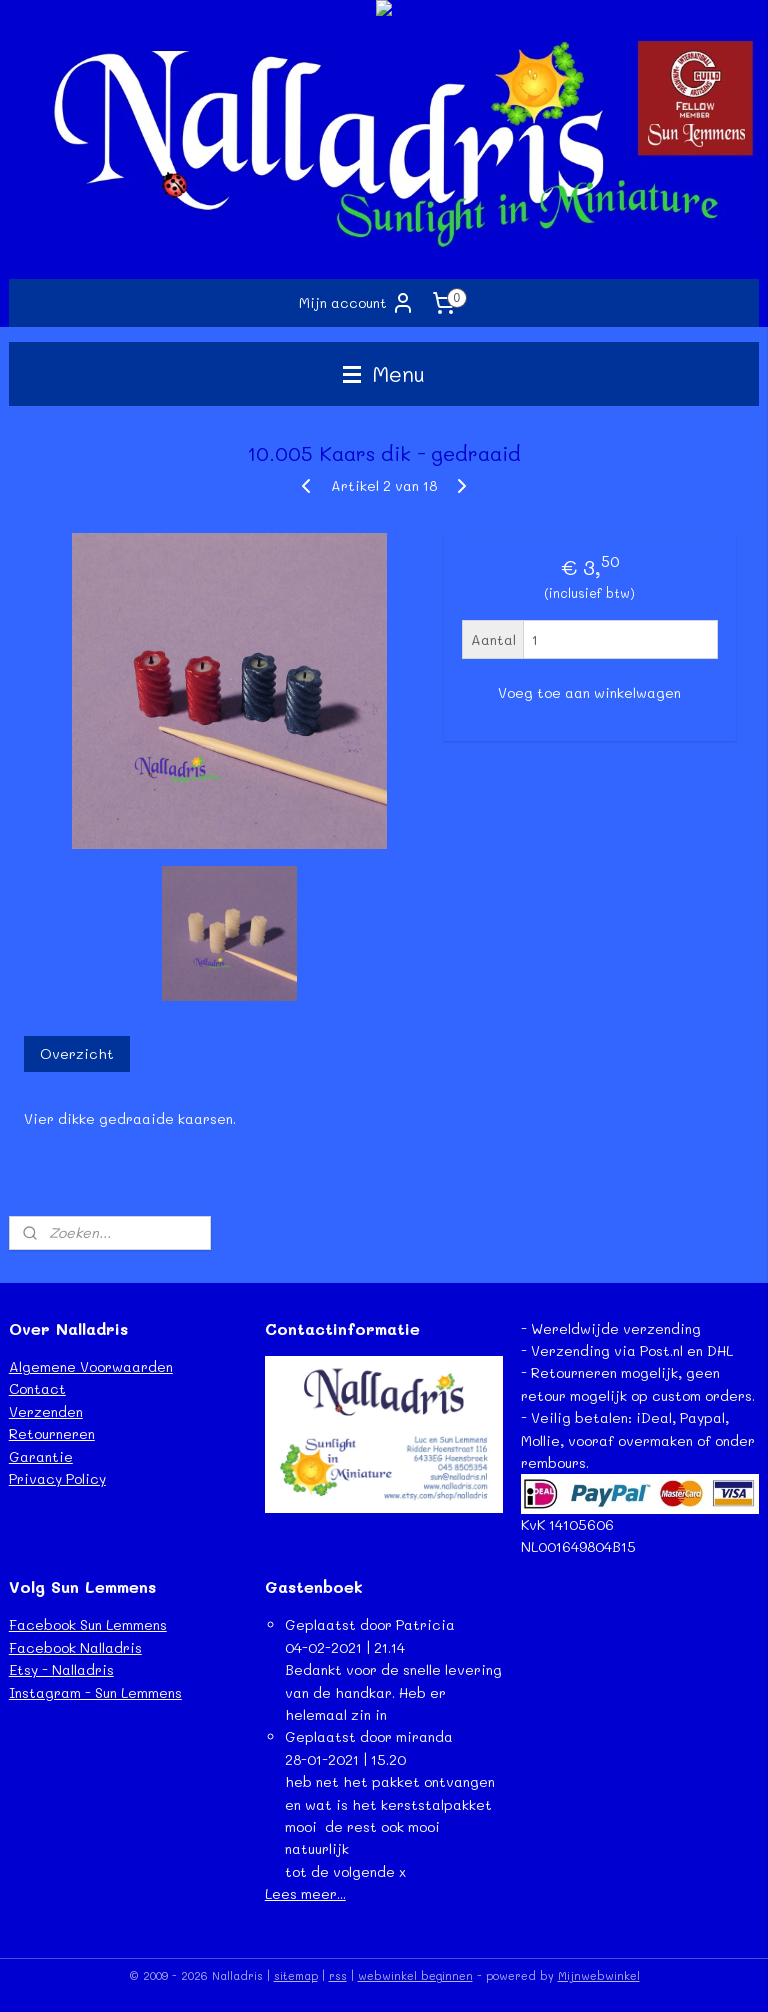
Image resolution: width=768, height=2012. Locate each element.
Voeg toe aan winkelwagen (589, 693)
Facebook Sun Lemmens (88, 1624)
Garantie (41, 1456)
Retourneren (52, 1433)
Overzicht (77, 1053)
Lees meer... (305, 1893)
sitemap (296, 1975)
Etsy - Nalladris (61, 1669)
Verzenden (46, 1411)
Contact (37, 1388)
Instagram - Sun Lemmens (95, 1692)
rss (338, 1975)
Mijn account (357, 303)
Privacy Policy (57, 1478)
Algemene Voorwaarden (91, 1366)
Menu (384, 373)
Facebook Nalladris (75, 1647)
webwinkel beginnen (415, 1975)
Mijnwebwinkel (599, 1975)
